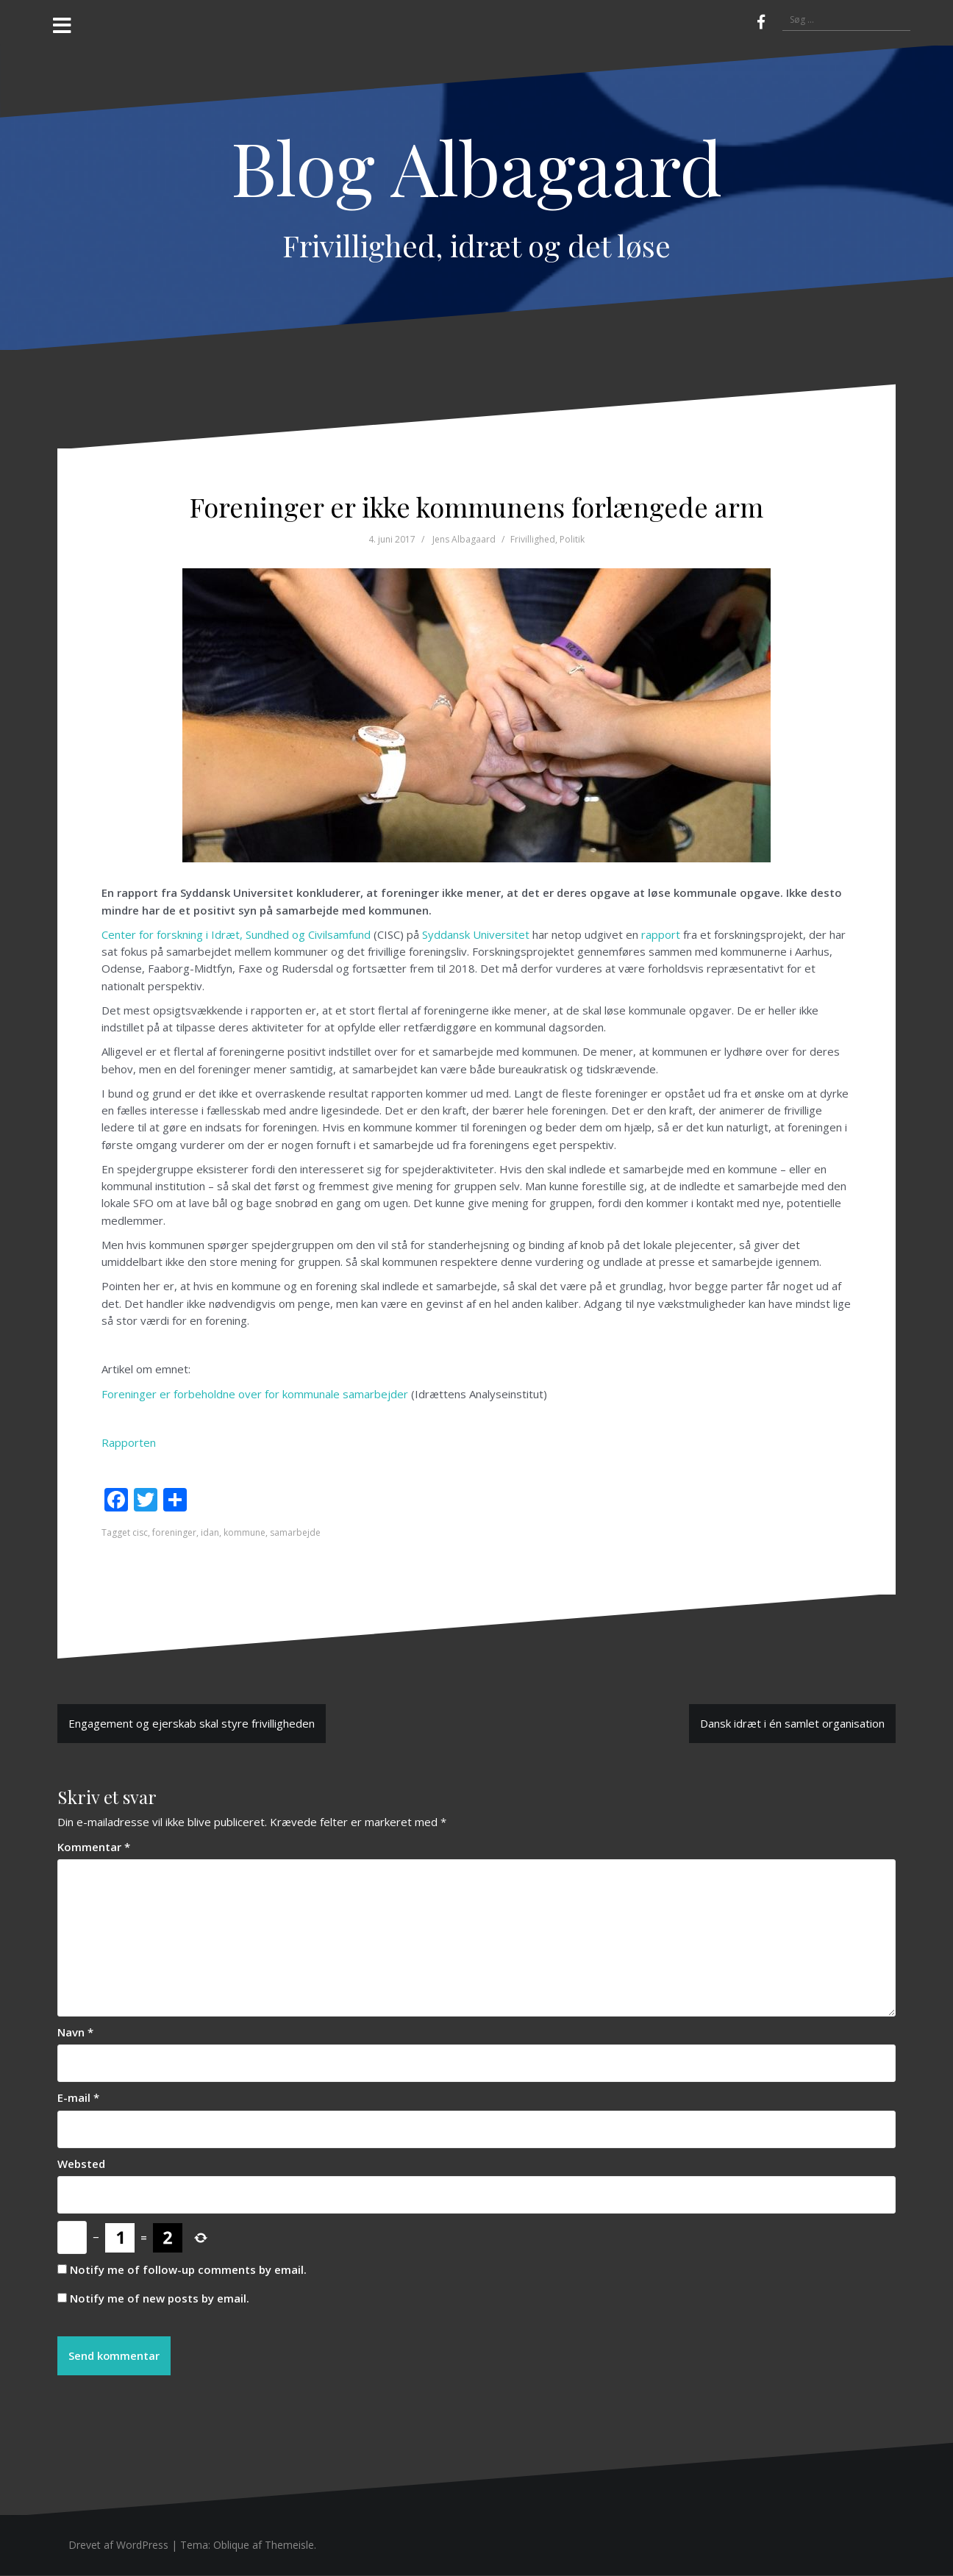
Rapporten (128, 1442)
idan (210, 1532)
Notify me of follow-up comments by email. (188, 2269)
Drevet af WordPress (118, 2545)
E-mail (78, 2097)
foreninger (174, 1532)
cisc (140, 1532)
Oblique (231, 2545)
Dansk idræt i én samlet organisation (792, 1723)
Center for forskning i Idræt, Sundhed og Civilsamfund (236, 934)
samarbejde (295, 1532)
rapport (660, 934)
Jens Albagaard (464, 539)
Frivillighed (532, 539)
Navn (75, 2032)
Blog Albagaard (476, 166)
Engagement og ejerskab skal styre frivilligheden (191, 1723)
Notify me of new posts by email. (159, 2298)
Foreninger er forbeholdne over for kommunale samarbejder (254, 1394)
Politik (572, 539)
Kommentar (93, 1846)
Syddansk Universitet (475, 934)
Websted (81, 2163)
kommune (244, 1532)
